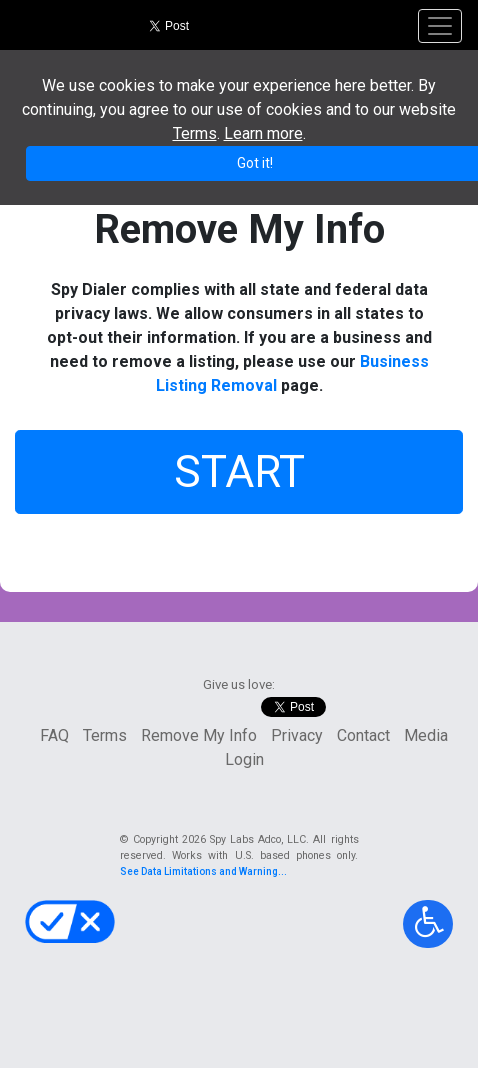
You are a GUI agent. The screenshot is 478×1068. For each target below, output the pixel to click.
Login (244, 759)
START (239, 472)
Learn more (263, 133)
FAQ (54, 735)
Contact (363, 735)
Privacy (297, 735)
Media (426, 735)
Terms (105, 735)
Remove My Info (199, 735)
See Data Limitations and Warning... (203, 871)
